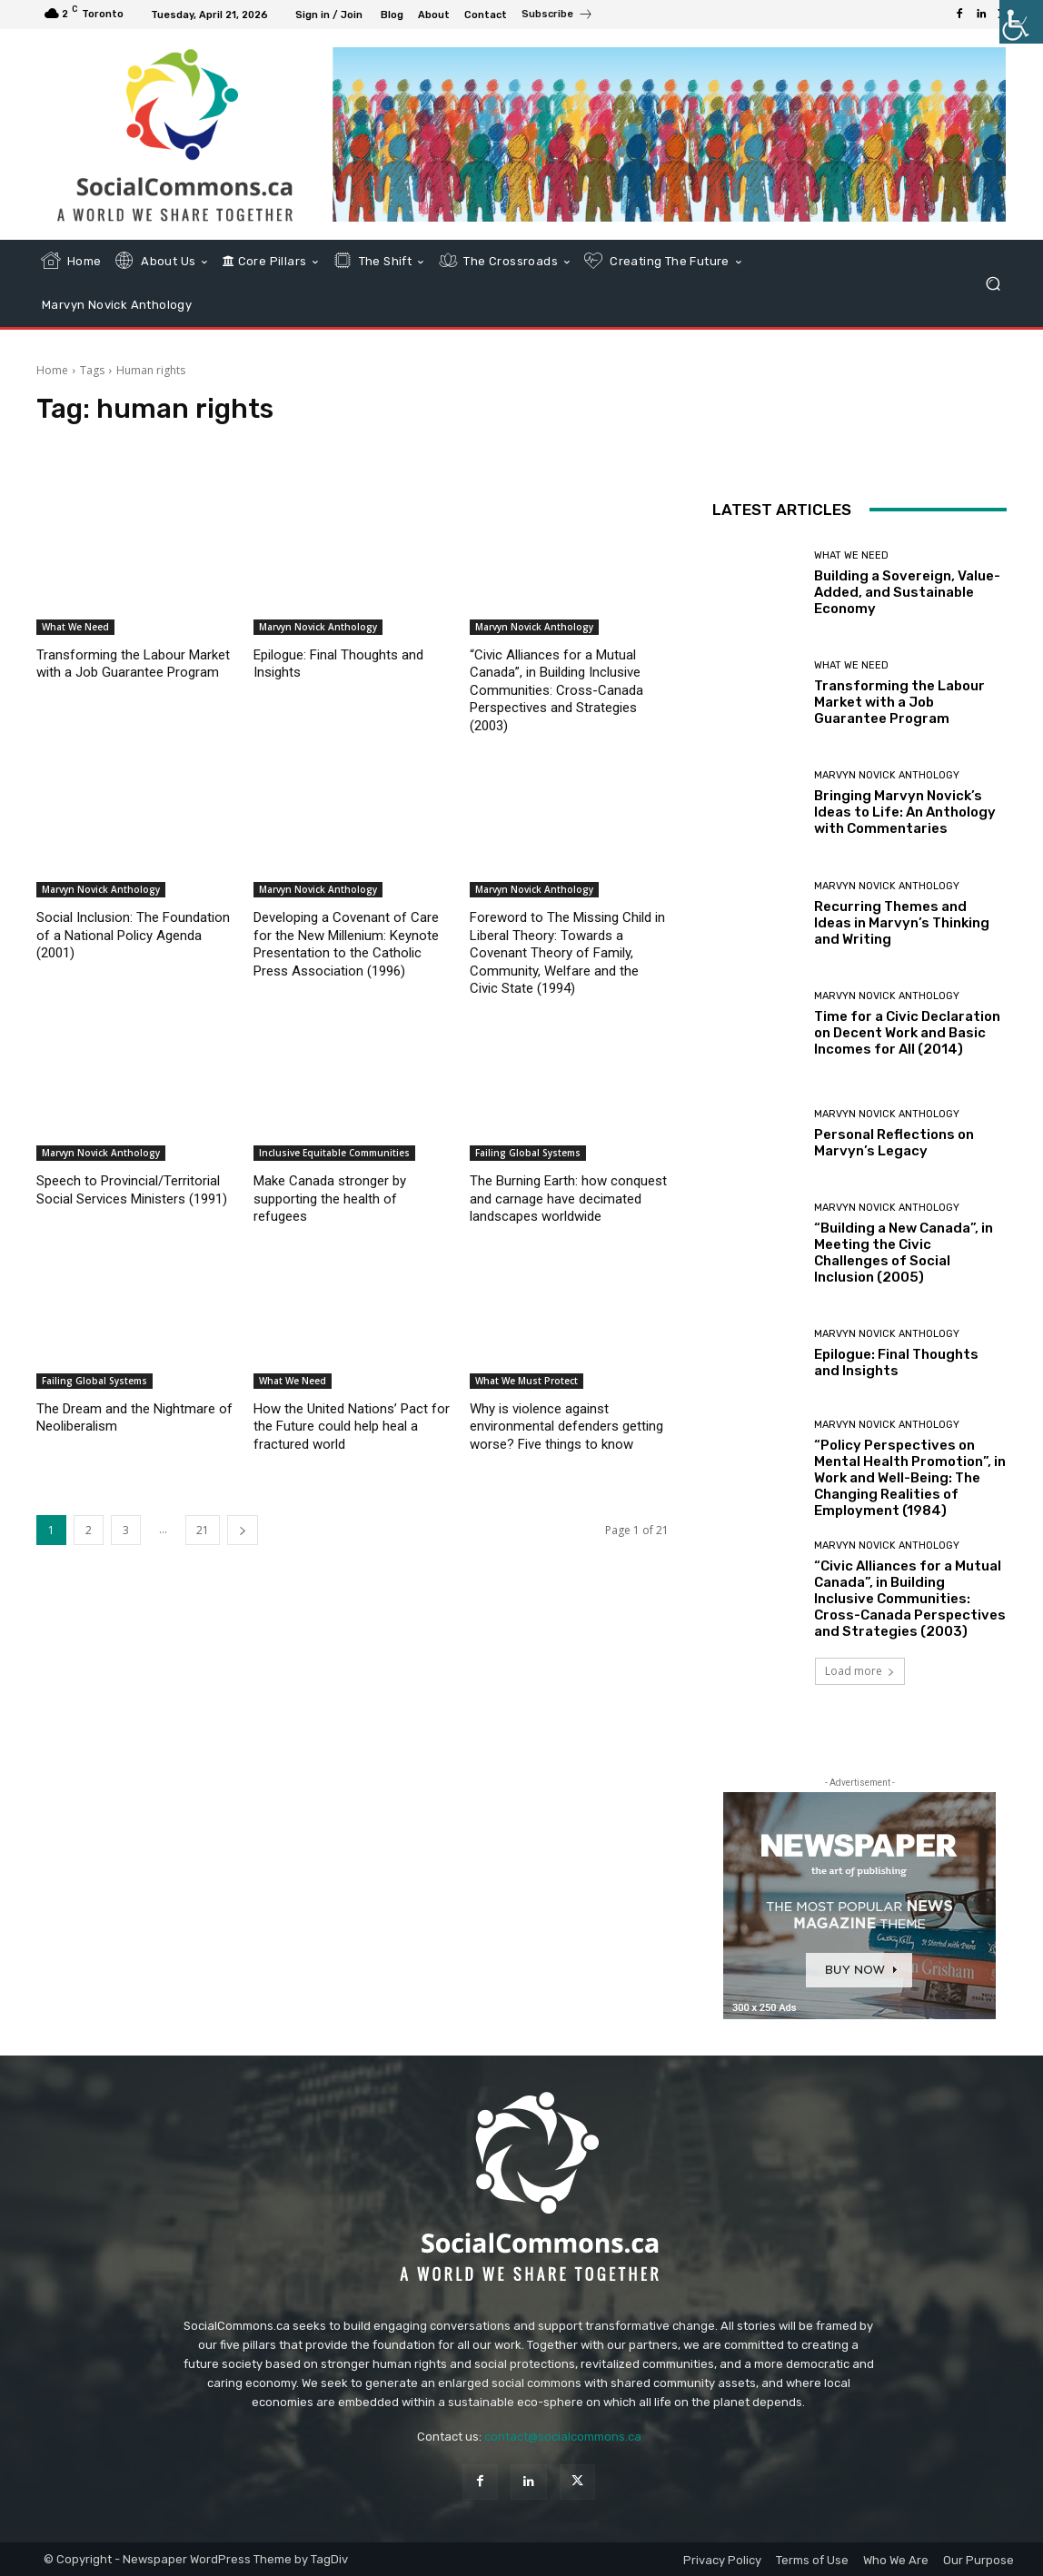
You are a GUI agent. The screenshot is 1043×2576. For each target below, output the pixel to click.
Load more (860, 1671)
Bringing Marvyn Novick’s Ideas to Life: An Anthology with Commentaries (905, 812)
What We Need (75, 626)
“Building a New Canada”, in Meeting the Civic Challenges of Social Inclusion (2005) (903, 1252)
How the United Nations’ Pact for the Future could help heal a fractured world (351, 1426)
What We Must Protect (526, 1380)
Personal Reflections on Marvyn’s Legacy (894, 1142)
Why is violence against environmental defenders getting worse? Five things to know (566, 1426)
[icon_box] (557, 16)
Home (52, 370)
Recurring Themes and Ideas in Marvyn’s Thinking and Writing (901, 922)
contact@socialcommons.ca (562, 2436)
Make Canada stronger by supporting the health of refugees (329, 1198)
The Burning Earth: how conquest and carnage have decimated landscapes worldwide (568, 1198)
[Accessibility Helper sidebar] (1021, 22)
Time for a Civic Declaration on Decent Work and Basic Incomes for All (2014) (907, 1032)
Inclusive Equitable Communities (334, 1152)
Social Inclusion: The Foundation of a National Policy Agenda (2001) (133, 935)
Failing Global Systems (528, 1152)
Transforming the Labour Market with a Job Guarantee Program (899, 702)
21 (202, 1530)
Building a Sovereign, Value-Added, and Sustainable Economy (907, 592)
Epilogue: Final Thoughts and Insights (896, 1362)
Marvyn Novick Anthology (318, 626)
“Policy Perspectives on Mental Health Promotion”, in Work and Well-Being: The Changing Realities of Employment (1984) (910, 1478)
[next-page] (242, 1530)
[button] (992, 283)
